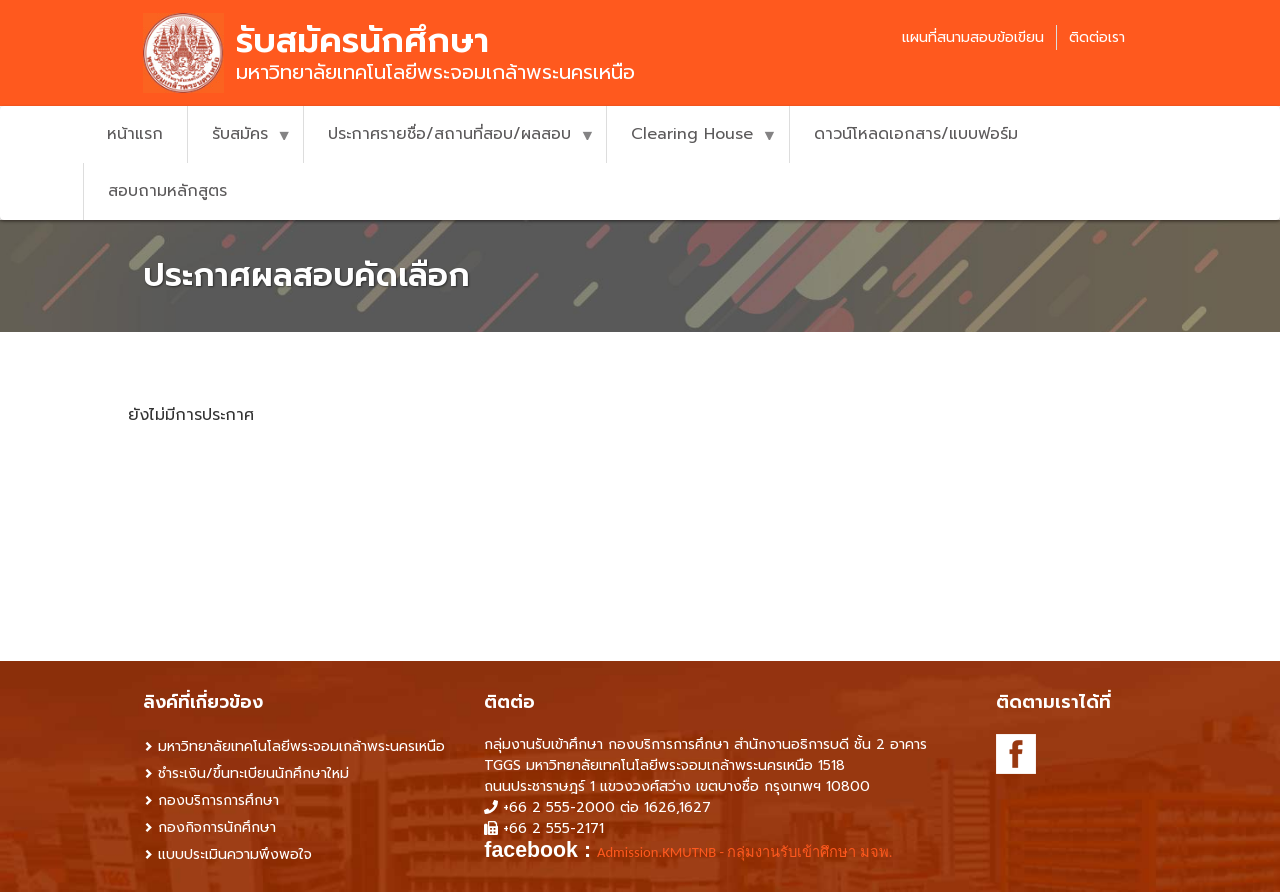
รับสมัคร (239, 142)
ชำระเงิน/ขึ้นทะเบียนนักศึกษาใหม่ (253, 773)
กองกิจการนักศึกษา (217, 827)
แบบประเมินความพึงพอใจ (235, 854)
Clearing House (691, 142)
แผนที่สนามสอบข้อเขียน (973, 37)
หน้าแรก (135, 134)
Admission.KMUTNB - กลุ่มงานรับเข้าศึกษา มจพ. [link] (744, 852)
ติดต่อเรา (1097, 37)
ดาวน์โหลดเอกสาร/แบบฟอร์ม (916, 134)
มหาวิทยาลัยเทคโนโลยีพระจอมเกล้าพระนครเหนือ (301, 746)
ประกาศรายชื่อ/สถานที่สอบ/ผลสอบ (449, 142)
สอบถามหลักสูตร (167, 191)
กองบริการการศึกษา (218, 800)
